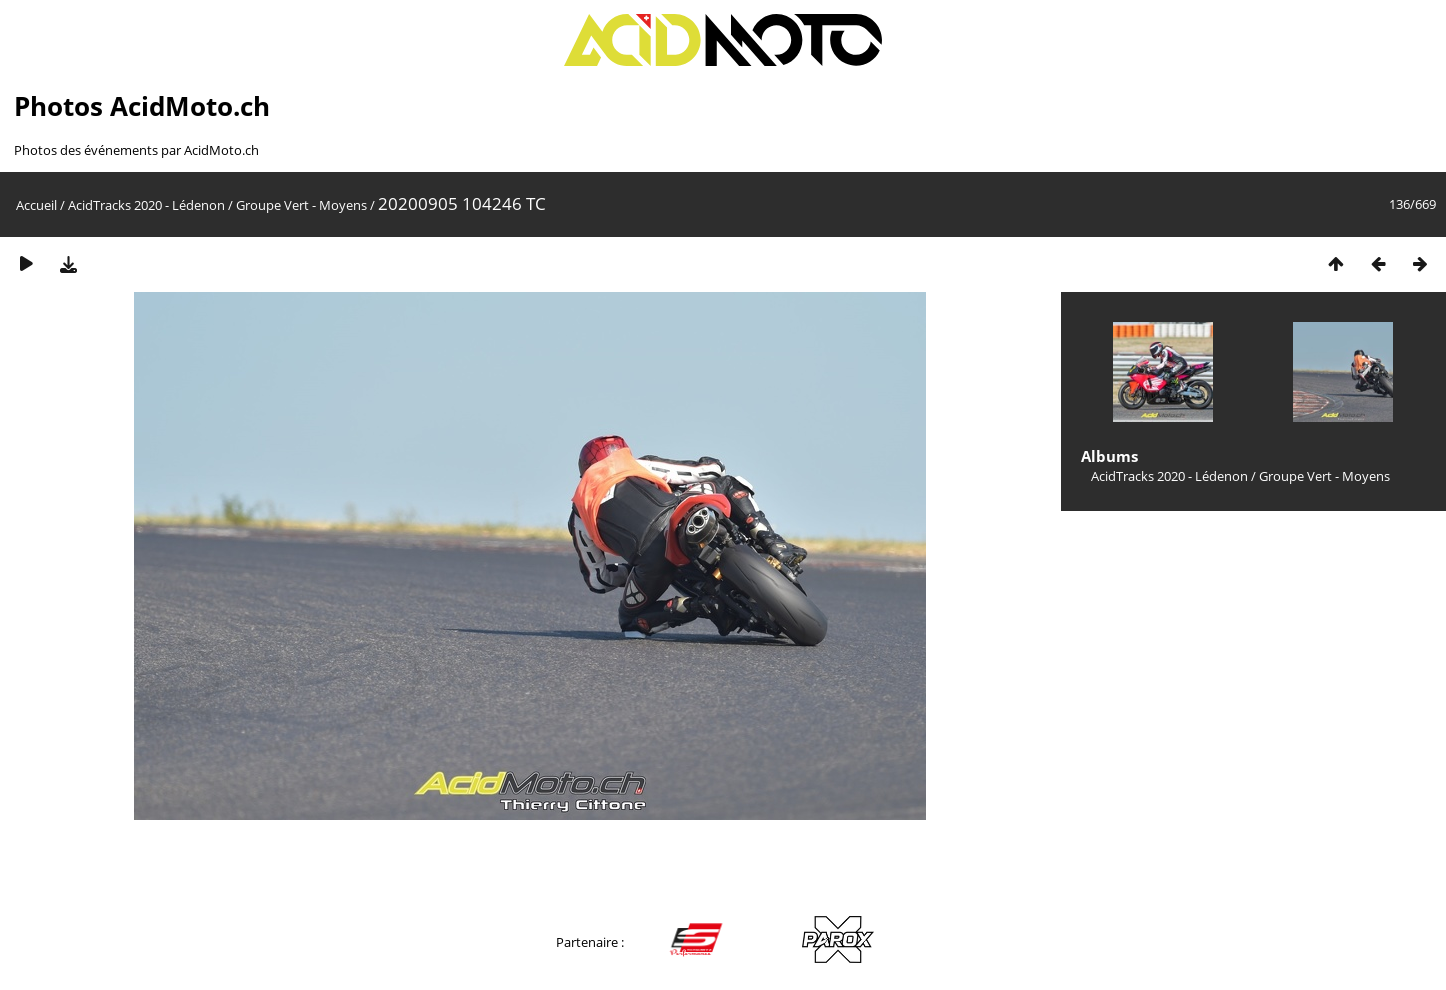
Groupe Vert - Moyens (301, 205)
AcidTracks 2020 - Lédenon (146, 205)
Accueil (36, 205)
